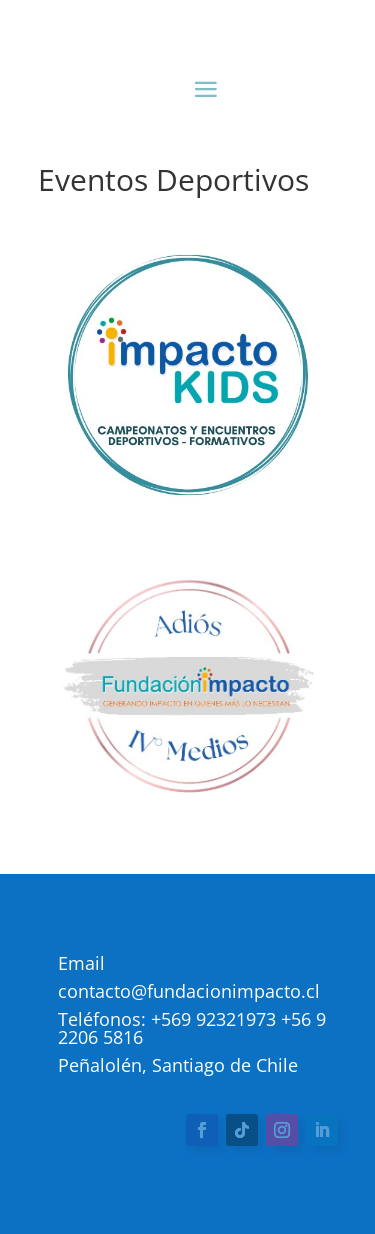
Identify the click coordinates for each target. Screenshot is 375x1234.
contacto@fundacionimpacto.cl (189, 991)
